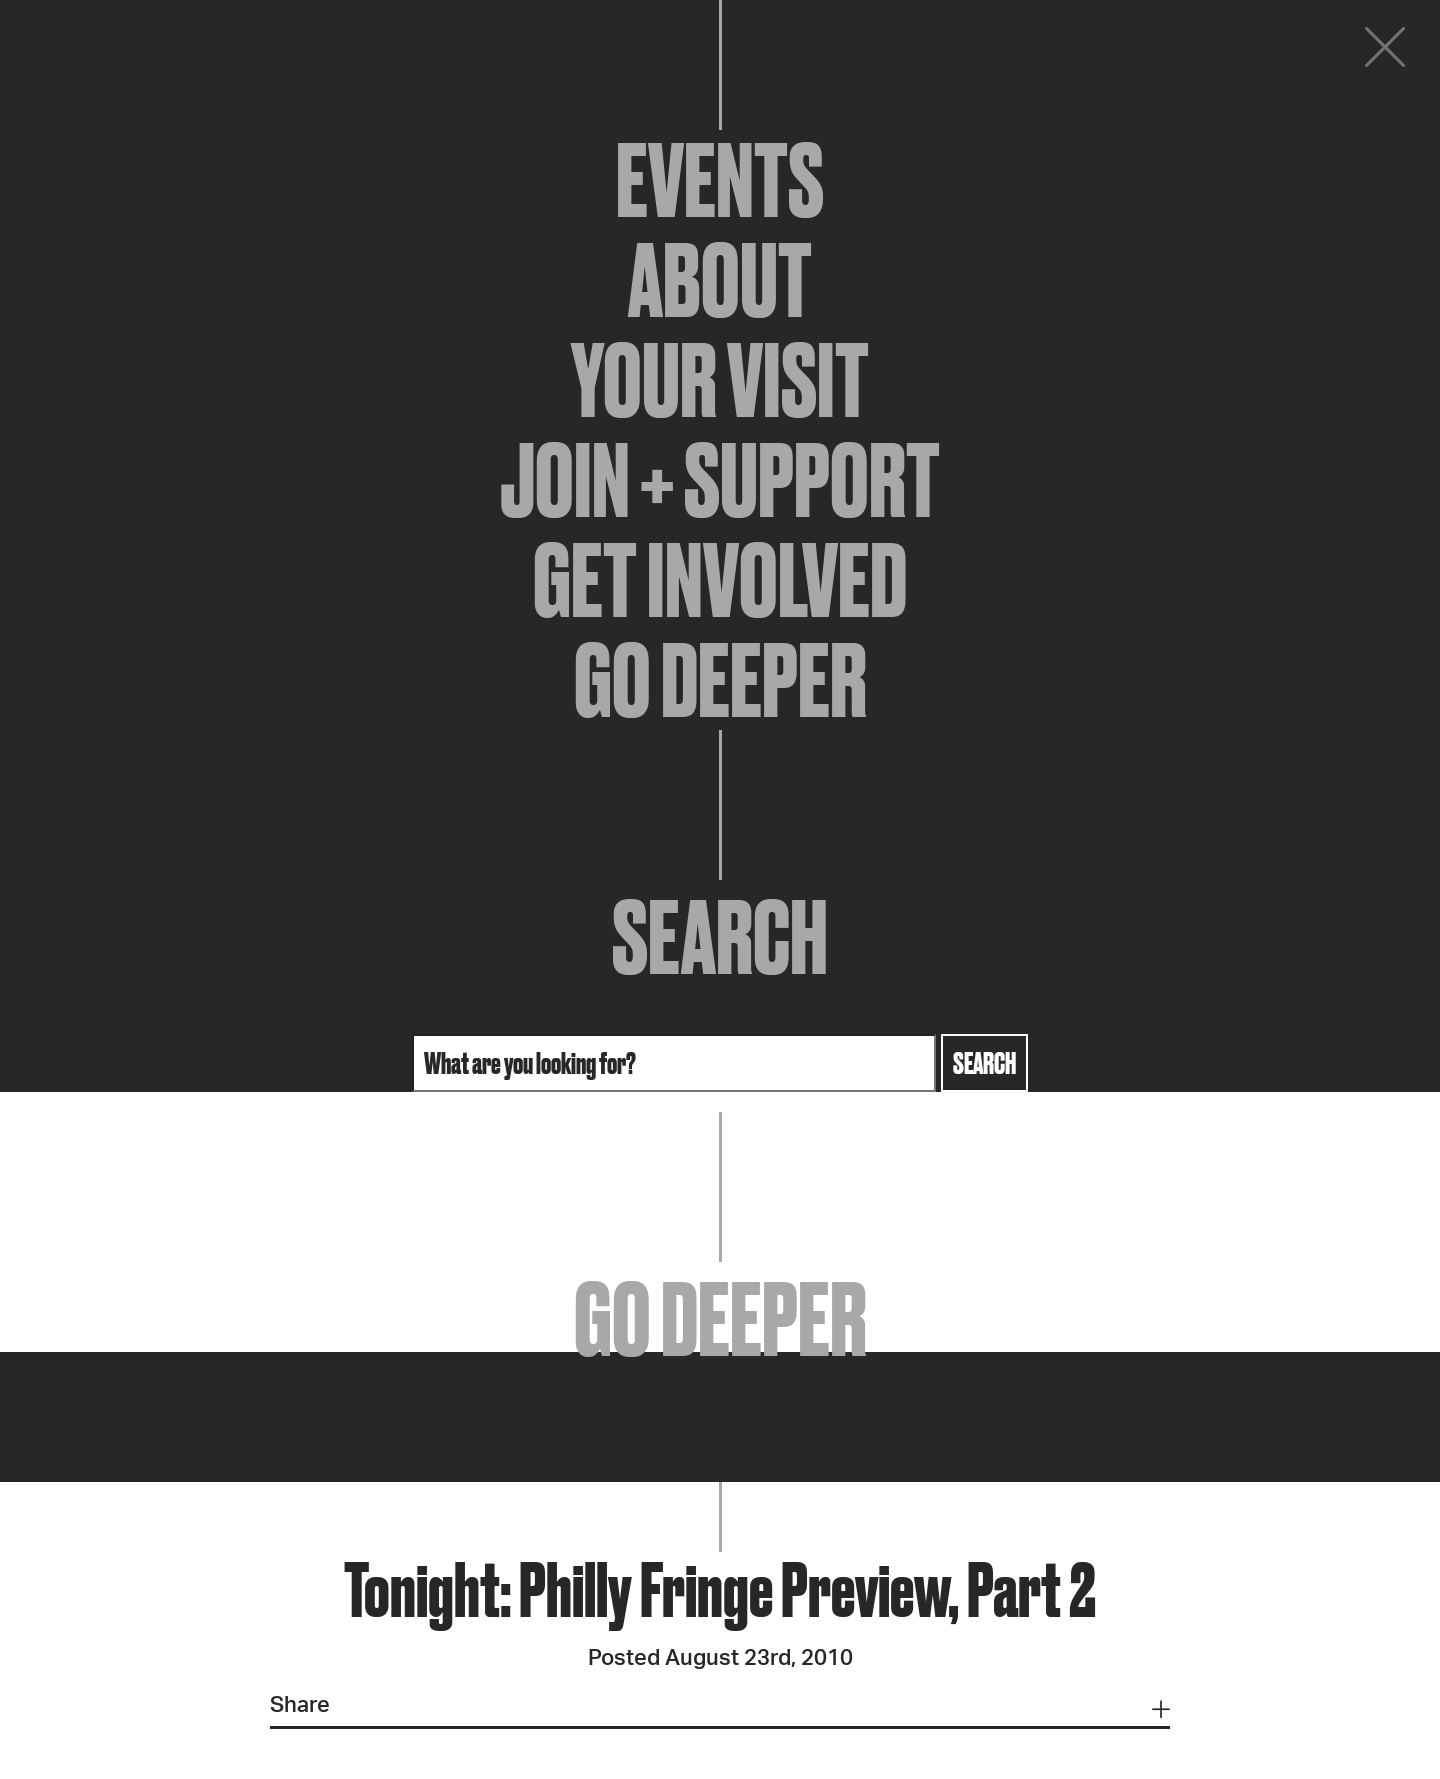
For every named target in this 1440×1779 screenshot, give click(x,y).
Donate (1264, 52)
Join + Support (720, 480)
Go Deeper (720, 680)
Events (720, 180)
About (720, 280)
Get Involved (720, 580)
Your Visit (720, 380)
